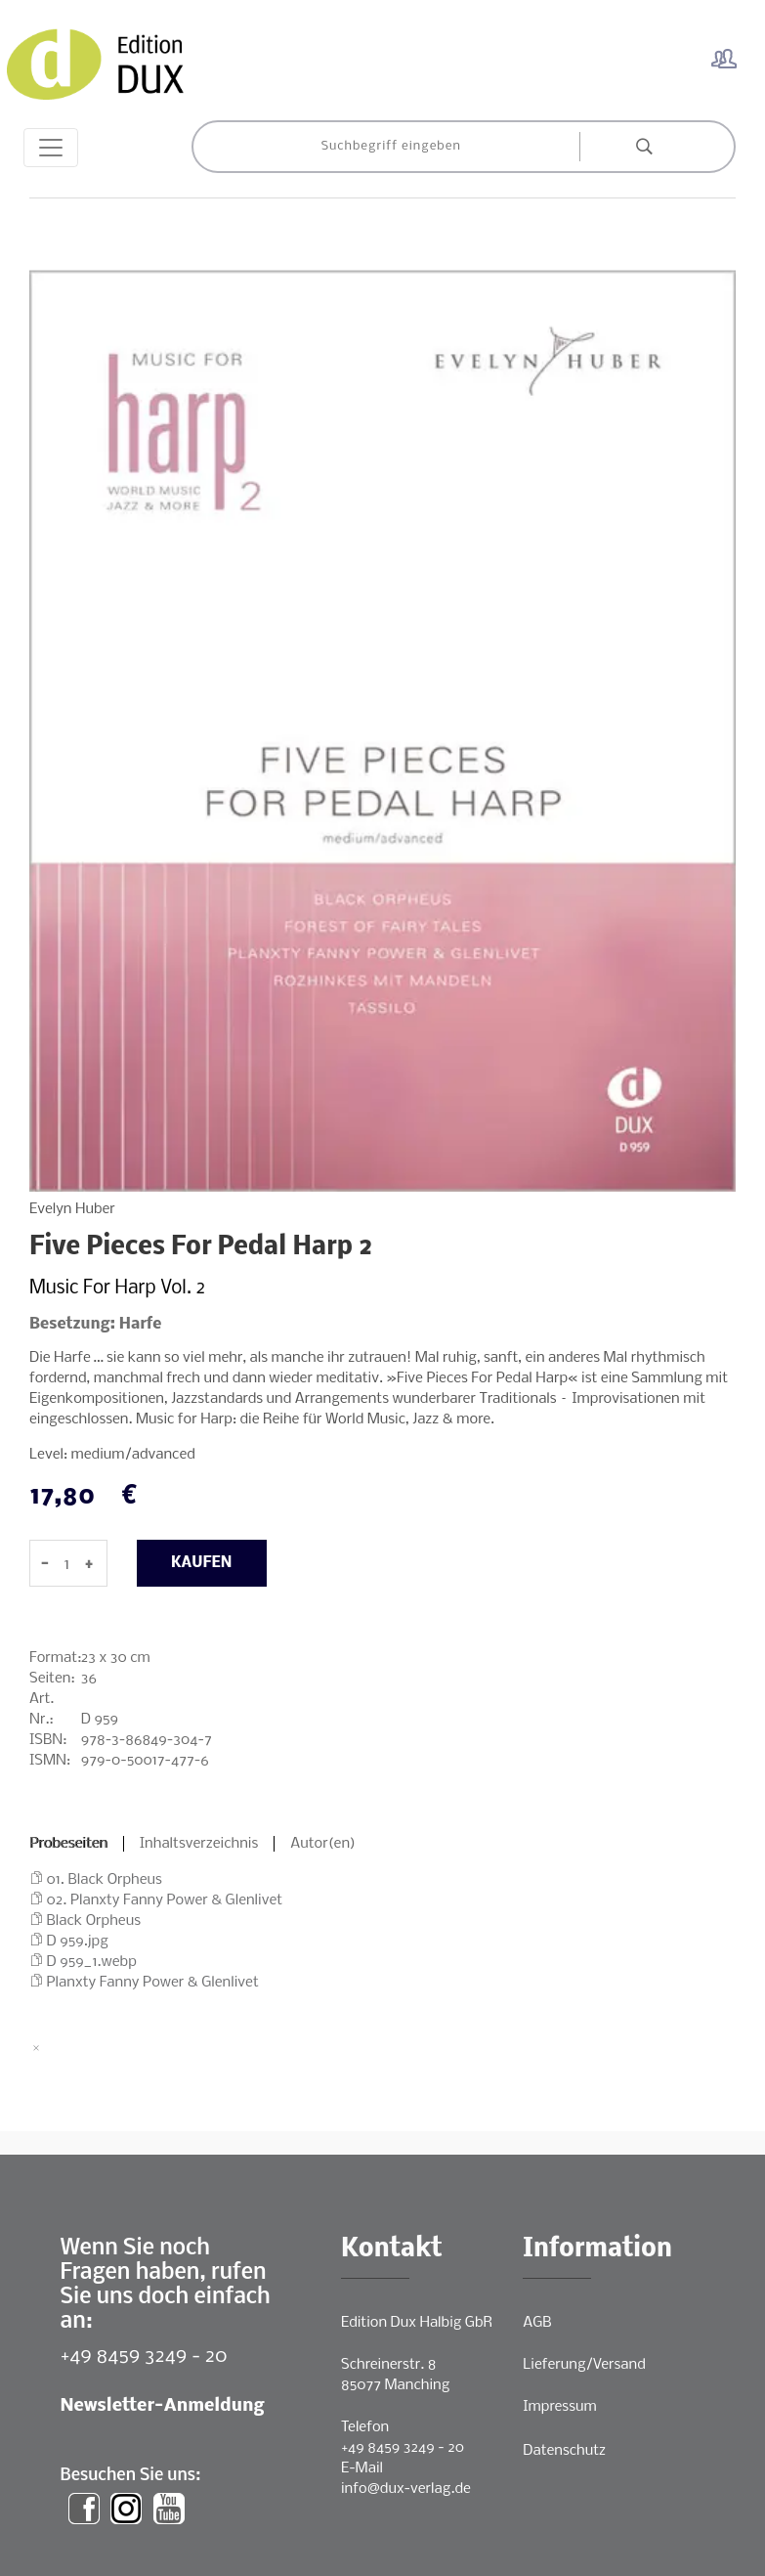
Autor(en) (323, 1844)
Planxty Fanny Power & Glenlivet (153, 1982)
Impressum (559, 2407)
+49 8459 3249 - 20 (144, 2356)
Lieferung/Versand (584, 2365)
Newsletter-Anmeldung (163, 2406)
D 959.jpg (77, 1941)
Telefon (365, 2427)
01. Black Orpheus (104, 1880)
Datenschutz (564, 2451)
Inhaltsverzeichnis (199, 1844)
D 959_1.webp (92, 1962)
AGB (537, 2323)
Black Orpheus (94, 1921)
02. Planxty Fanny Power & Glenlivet (165, 1900)
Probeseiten (68, 1844)
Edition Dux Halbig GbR (416, 2323)
